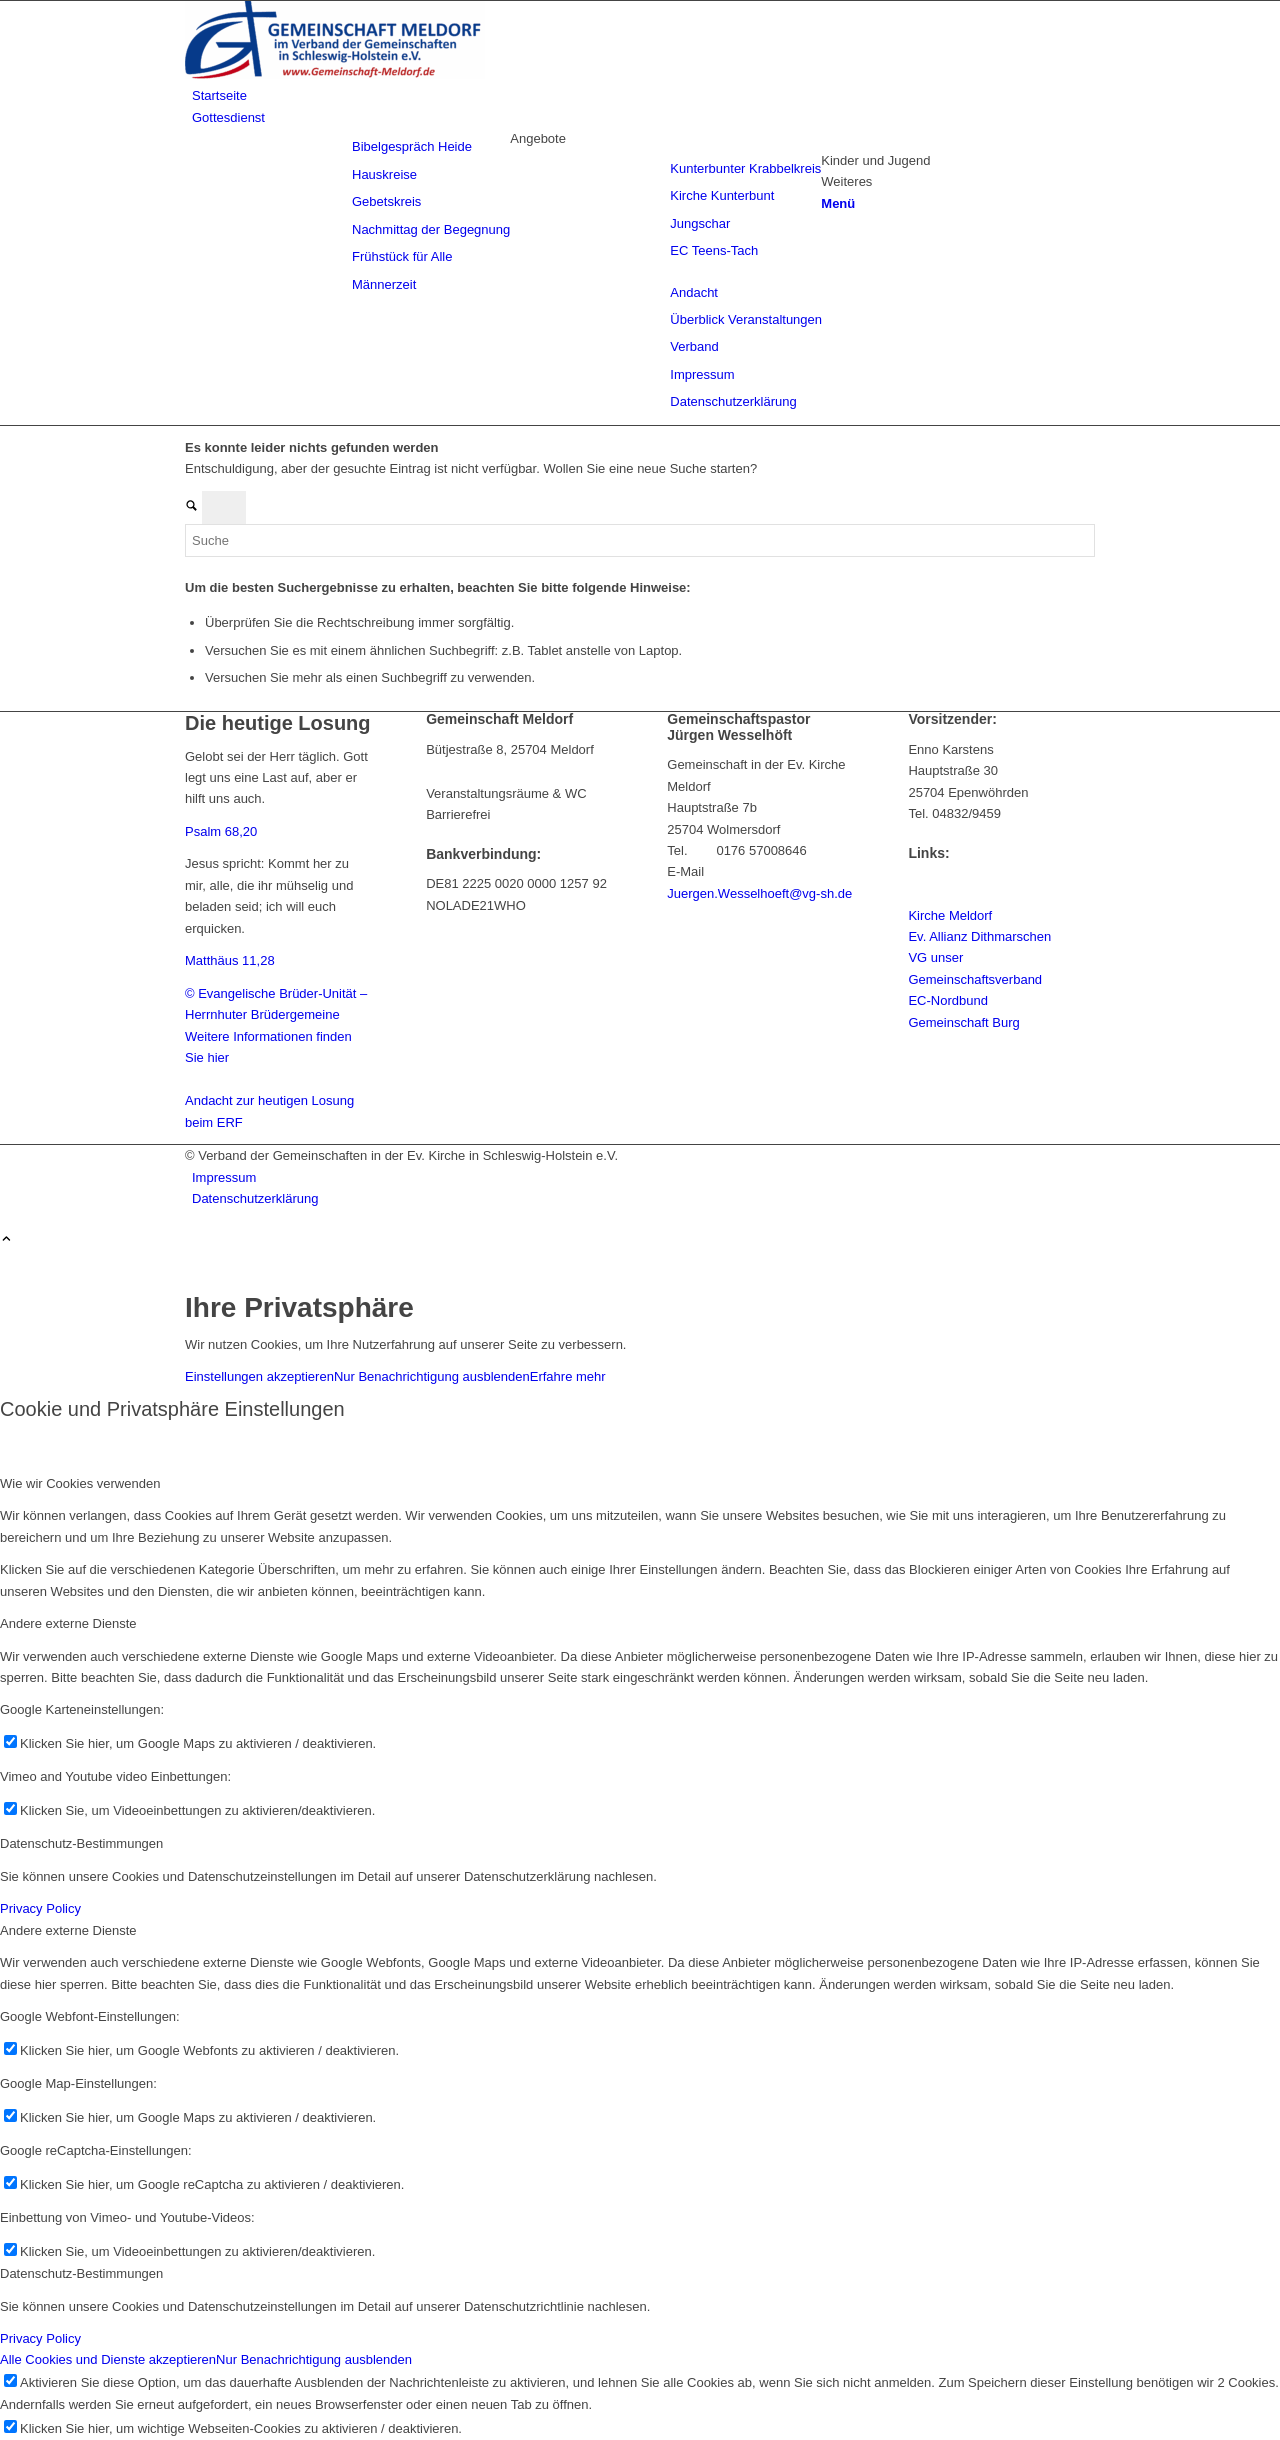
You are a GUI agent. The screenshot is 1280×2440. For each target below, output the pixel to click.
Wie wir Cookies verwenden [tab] (80, 1483)
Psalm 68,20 (221, 831)
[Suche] (640, 540)
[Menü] (838, 203)
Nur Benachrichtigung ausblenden (432, 1376)
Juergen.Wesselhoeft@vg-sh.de (759, 893)
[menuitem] (643, 95)
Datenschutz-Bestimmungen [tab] (81, 1843)
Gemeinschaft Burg (963, 1022)
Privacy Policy (40, 1908)
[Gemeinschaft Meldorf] (335, 74)
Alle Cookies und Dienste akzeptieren (108, 2359)
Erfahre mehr (568, 1376)
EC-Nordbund (948, 1000)
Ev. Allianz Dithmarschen (979, 936)
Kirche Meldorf (950, 915)
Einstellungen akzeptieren (259, 1376)
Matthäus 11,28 (230, 960)
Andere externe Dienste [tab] (68, 1623)
